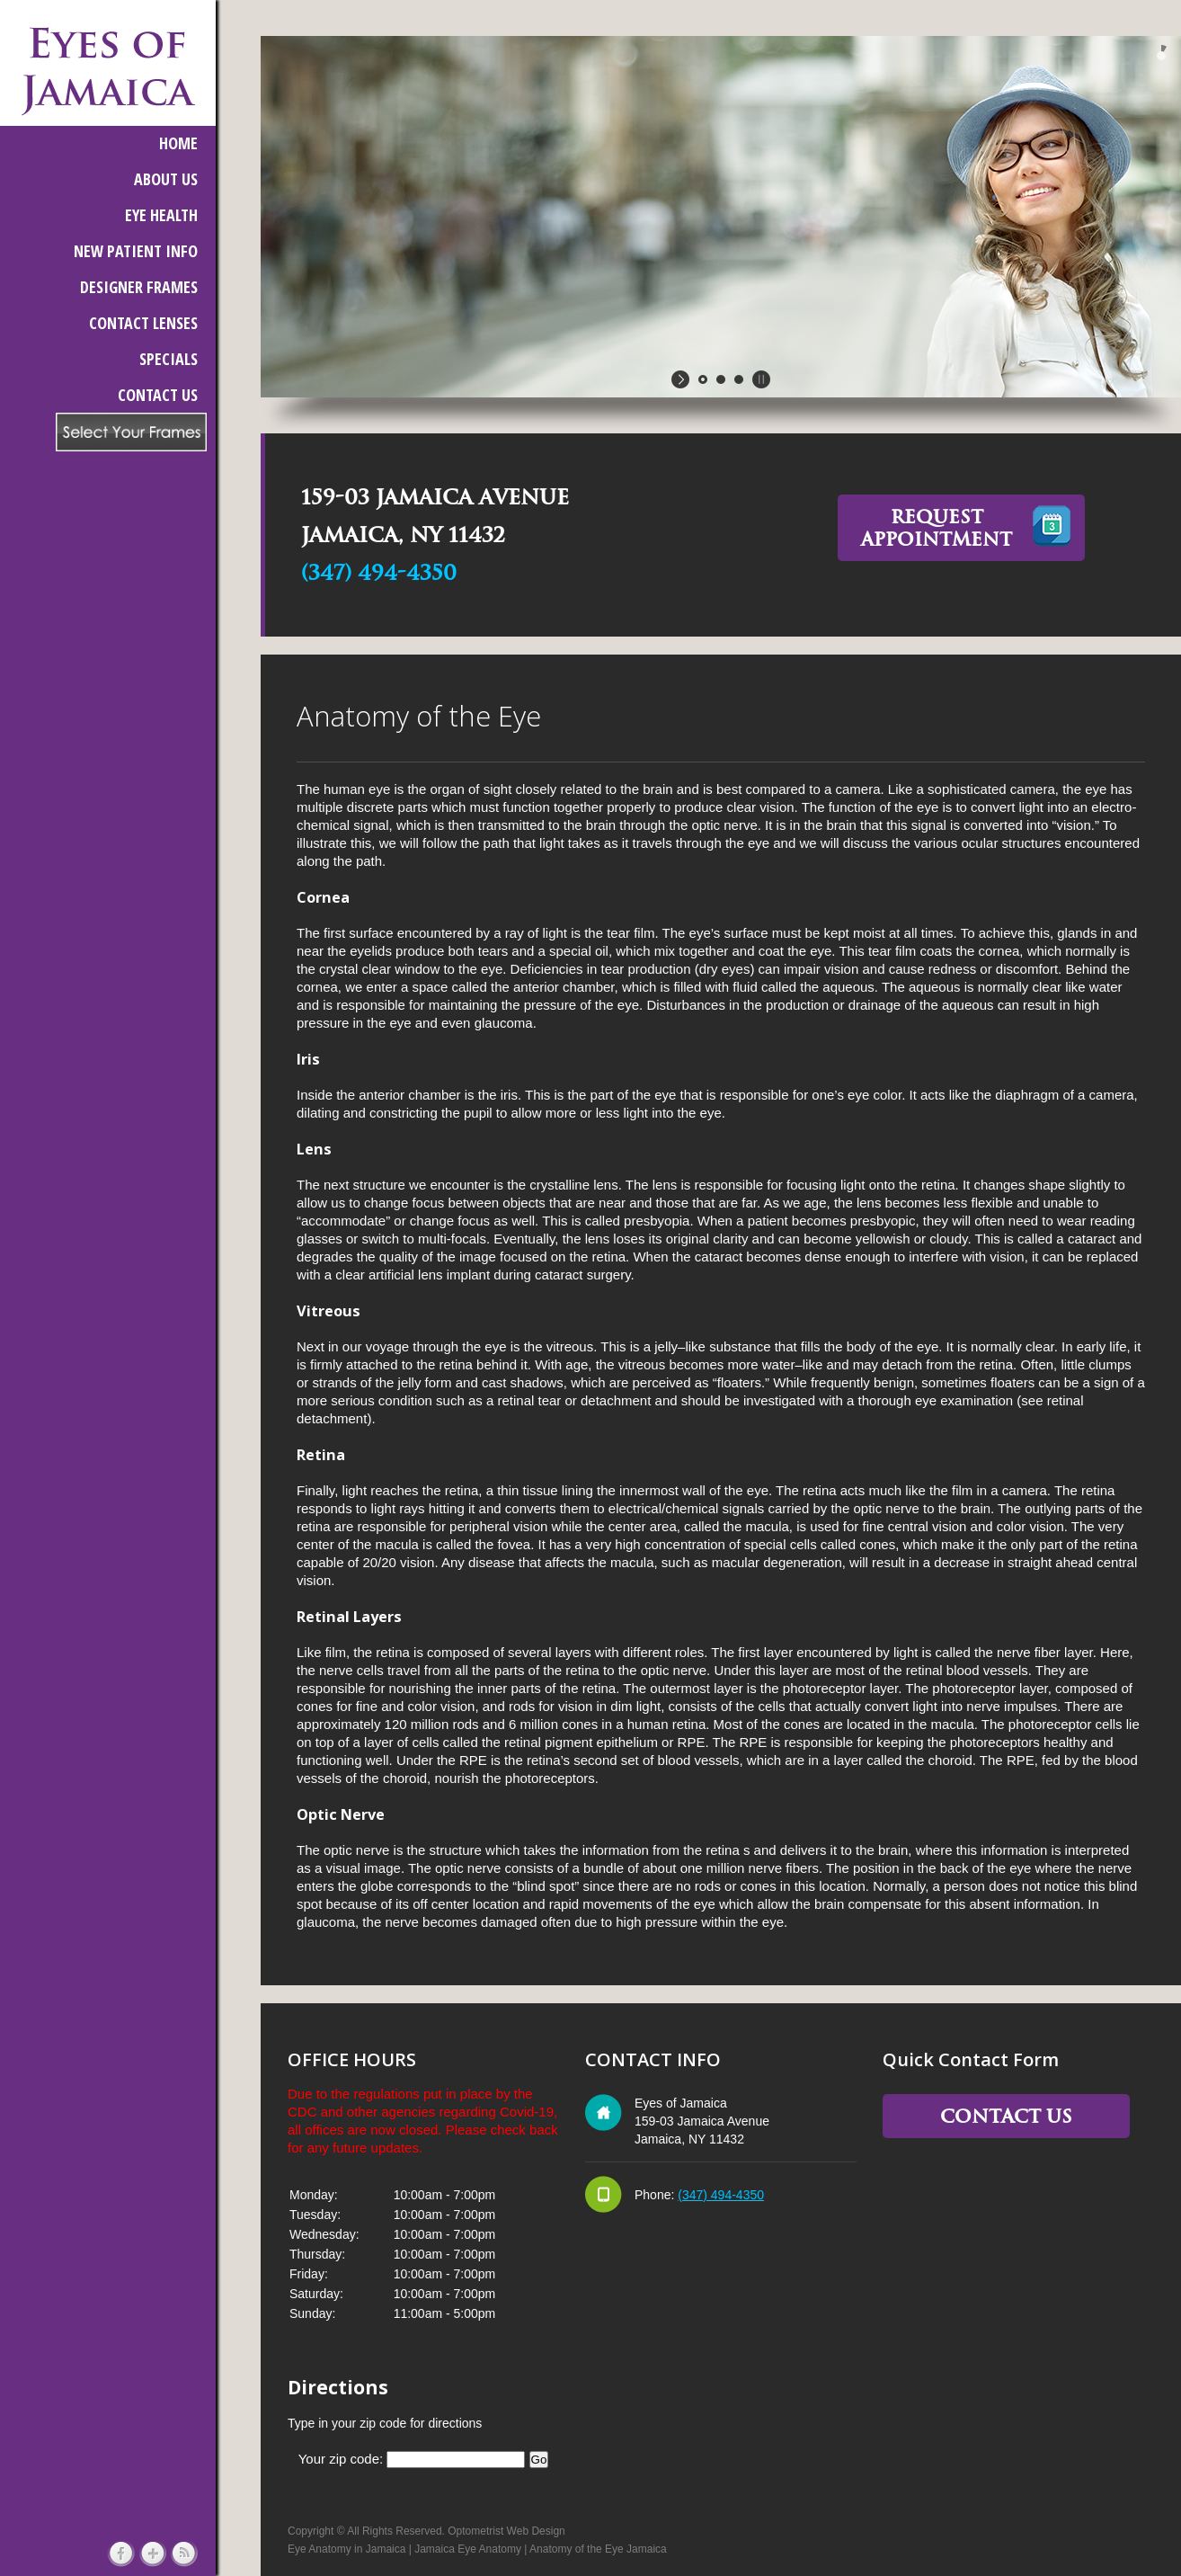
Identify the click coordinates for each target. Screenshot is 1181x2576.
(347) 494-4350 (379, 572)
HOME (178, 143)
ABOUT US (166, 179)
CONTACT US (158, 395)
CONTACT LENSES (143, 323)
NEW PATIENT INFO (136, 251)
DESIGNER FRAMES (139, 287)
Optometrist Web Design (506, 2531)
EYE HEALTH (161, 215)
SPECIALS (168, 359)
